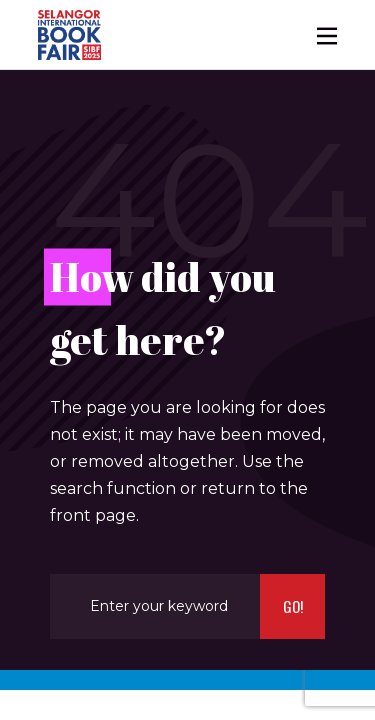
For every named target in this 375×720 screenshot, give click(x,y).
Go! (293, 606)
